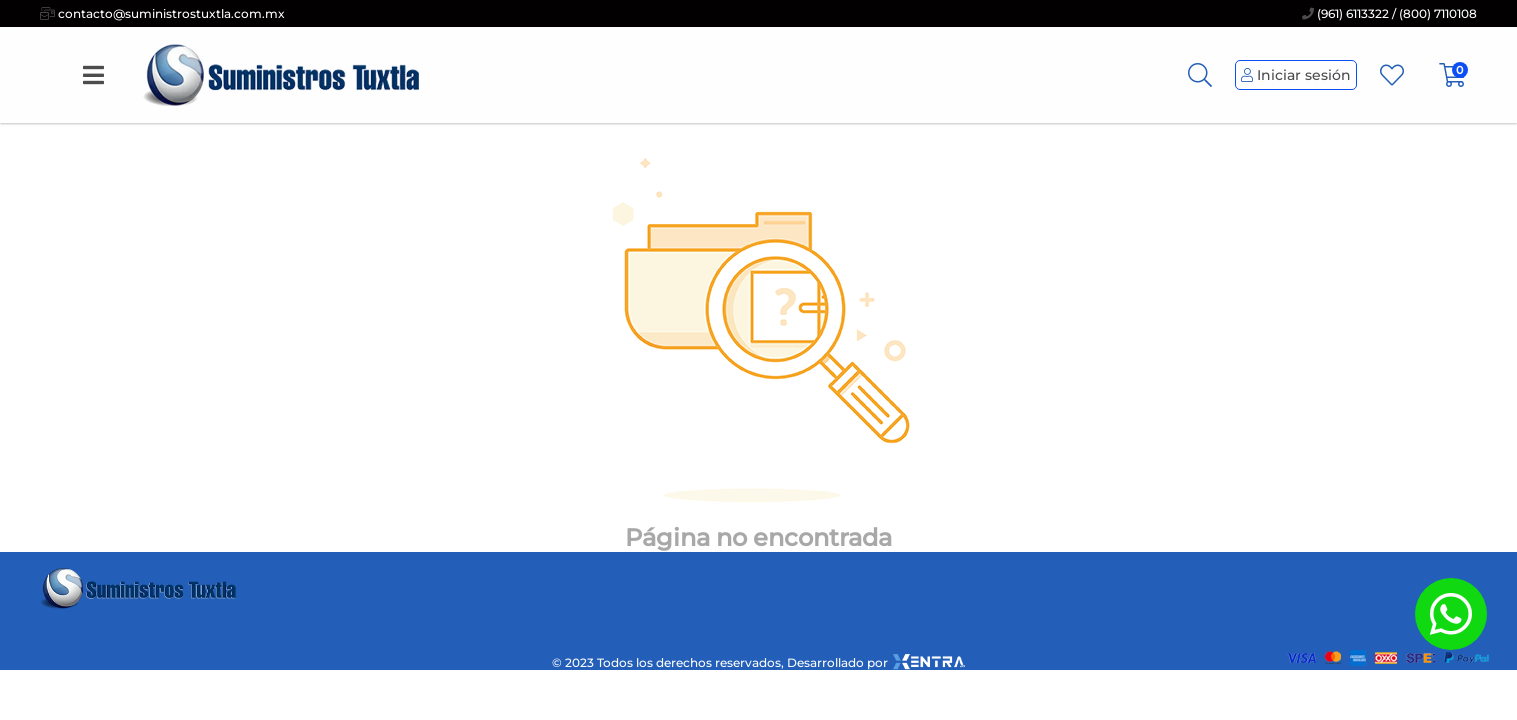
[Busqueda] (1200, 75)
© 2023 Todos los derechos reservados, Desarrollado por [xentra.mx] (758, 661)
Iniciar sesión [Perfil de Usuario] (1296, 75)
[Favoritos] (1392, 75)
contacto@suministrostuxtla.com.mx (162, 13)
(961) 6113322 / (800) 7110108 (1389, 13)
